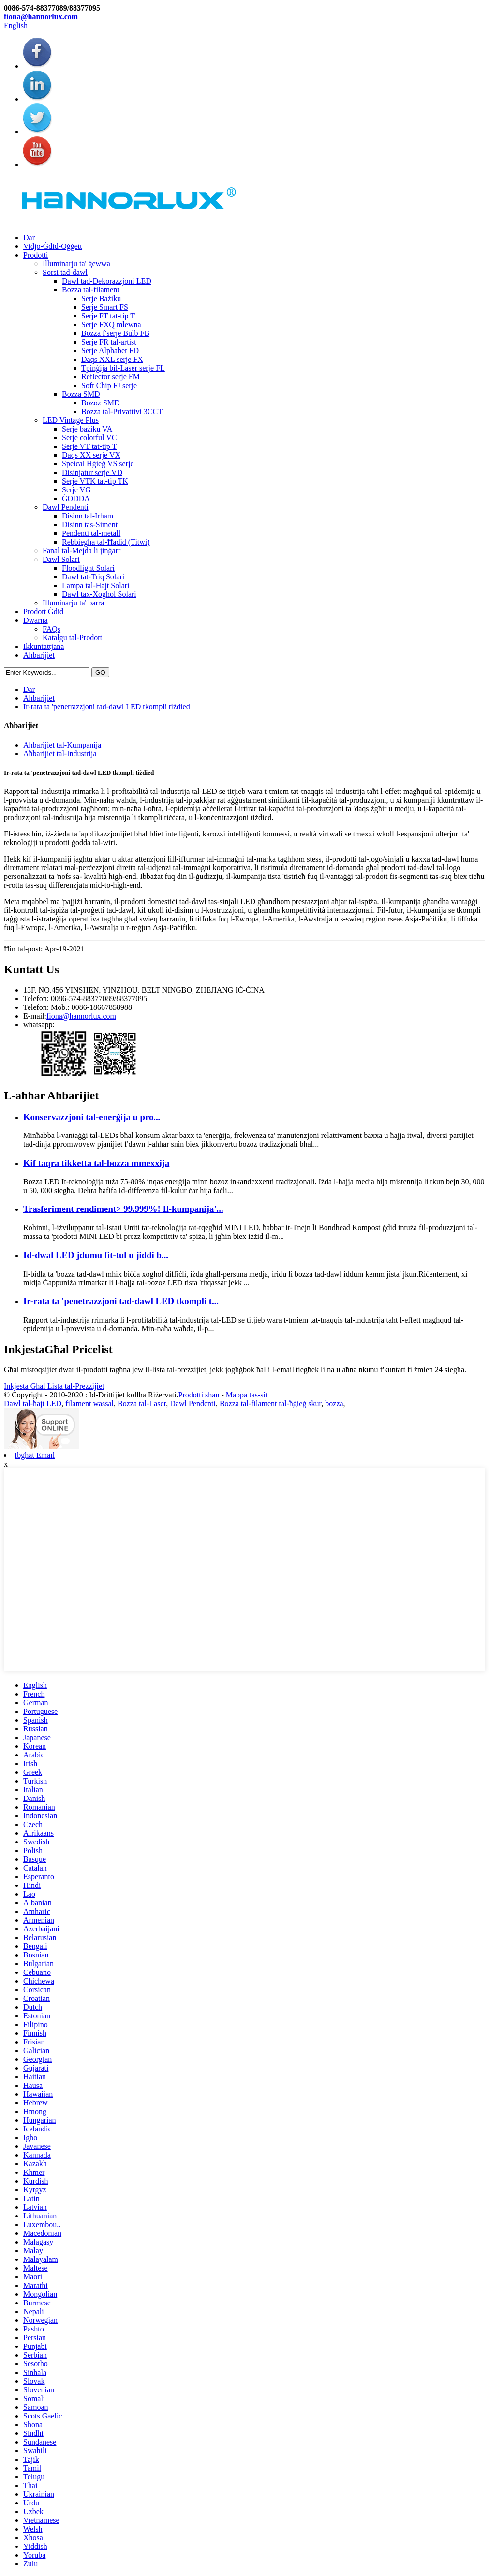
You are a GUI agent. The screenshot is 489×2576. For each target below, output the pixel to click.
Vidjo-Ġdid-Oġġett (52, 246)
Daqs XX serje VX (91, 455)
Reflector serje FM (110, 377)
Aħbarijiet (39, 655)
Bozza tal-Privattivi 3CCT (122, 411)
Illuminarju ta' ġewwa (76, 263)
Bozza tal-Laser (142, 1403)
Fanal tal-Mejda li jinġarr (81, 551)
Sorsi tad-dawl (65, 272)
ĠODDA (76, 498)
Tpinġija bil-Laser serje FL (123, 368)
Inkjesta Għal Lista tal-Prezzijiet (54, 1386)
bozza (334, 1403)
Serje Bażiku (101, 298)
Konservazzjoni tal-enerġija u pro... (91, 1117)
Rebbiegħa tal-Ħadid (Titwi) (106, 542)
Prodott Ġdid (43, 611)
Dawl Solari (61, 559)
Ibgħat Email (35, 1455)
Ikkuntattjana (43, 646)
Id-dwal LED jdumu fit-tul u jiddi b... (95, 1255)
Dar (29, 237)
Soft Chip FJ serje (109, 385)
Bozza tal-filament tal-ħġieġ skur (270, 1403)
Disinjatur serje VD (92, 472)
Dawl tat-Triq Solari (93, 577)
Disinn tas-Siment (90, 524)
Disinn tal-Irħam (87, 516)
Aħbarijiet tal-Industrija (60, 753)
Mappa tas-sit (247, 1395)
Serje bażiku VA (87, 429)
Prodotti (35, 255)
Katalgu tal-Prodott (72, 637)
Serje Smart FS (104, 307)
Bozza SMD (81, 394)
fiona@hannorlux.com (41, 17)
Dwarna (35, 620)
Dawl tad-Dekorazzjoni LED (106, 281)
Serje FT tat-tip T (108, 316)
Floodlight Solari (88, 568)
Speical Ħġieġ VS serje (98, 464)
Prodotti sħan (199, 1395)
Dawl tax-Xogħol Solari (99, 594)
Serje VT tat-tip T (89, 446)
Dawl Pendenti (66, 507)
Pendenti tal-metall (91, 533)
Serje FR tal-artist (108, 342)
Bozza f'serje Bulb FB (115, 333)
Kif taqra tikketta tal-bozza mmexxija (96, 1163)
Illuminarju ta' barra (73, 603)
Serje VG (76, 490)
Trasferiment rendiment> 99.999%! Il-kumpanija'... (123, 1209)
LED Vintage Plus (71, 420)
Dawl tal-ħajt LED (32, 1403)
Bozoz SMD (100, 403)
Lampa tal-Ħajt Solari (96, 585)
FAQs (51, 629)
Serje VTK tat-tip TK (95, 481)
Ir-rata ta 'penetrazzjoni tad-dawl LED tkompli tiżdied (106, 707)
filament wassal (89, 1403)
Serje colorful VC (89, 437)
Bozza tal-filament (90, 290)
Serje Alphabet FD (110, 350)
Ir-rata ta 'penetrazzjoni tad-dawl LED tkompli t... (121, 1301)
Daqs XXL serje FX (112, 359)
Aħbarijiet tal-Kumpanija (62, 745)
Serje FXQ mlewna (111, 324)
